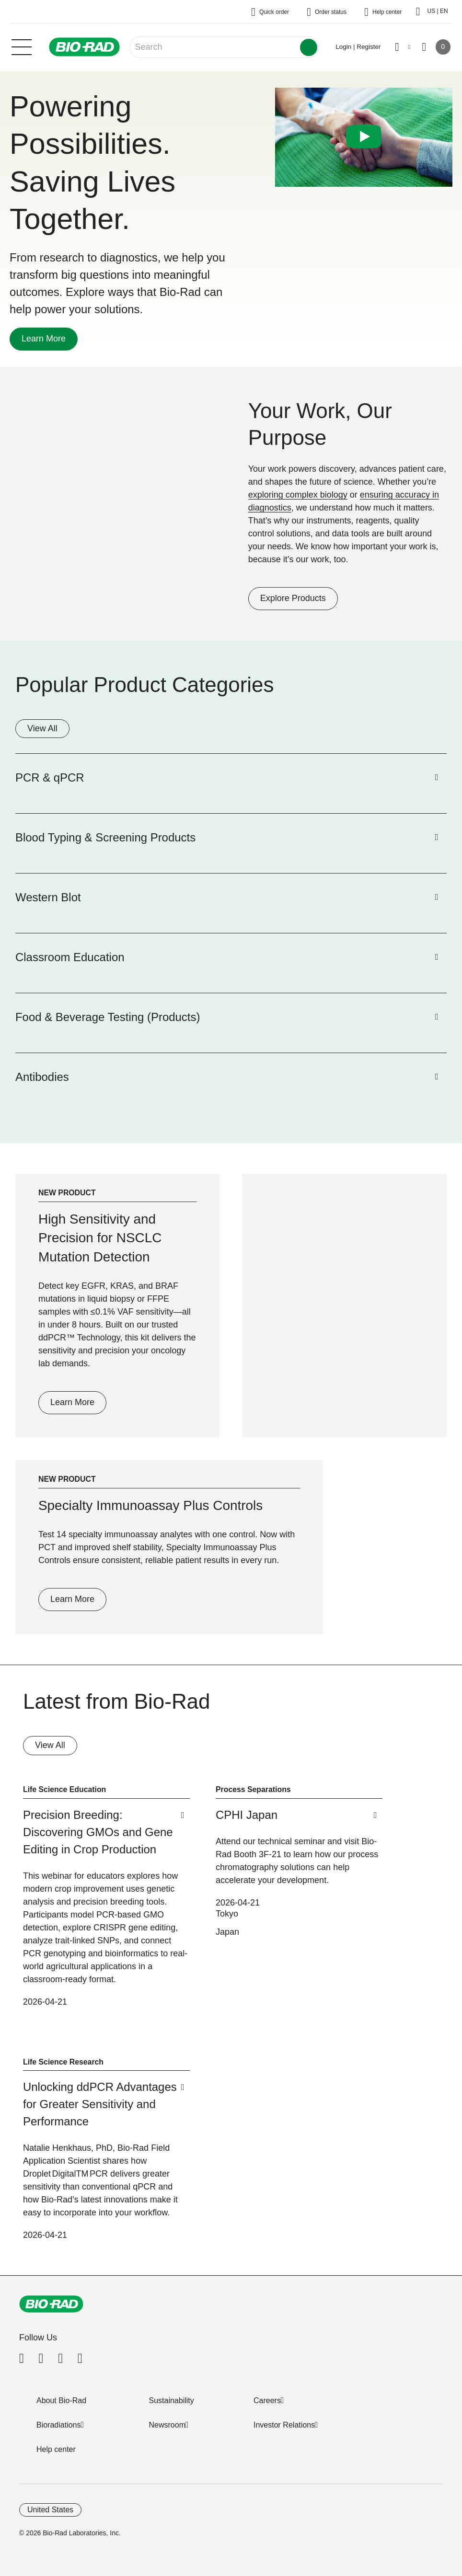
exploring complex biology (297, 494)
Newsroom (167, 2425)
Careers (267, 2400)
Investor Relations (284, 2425)
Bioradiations (58, 2425)
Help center (56, 2449)
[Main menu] (22, 46)
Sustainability (171, 2400)
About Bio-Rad (61, 2400)
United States (50, 2510)
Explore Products (287, 598)
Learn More (38, 338)
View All (42, 728)
